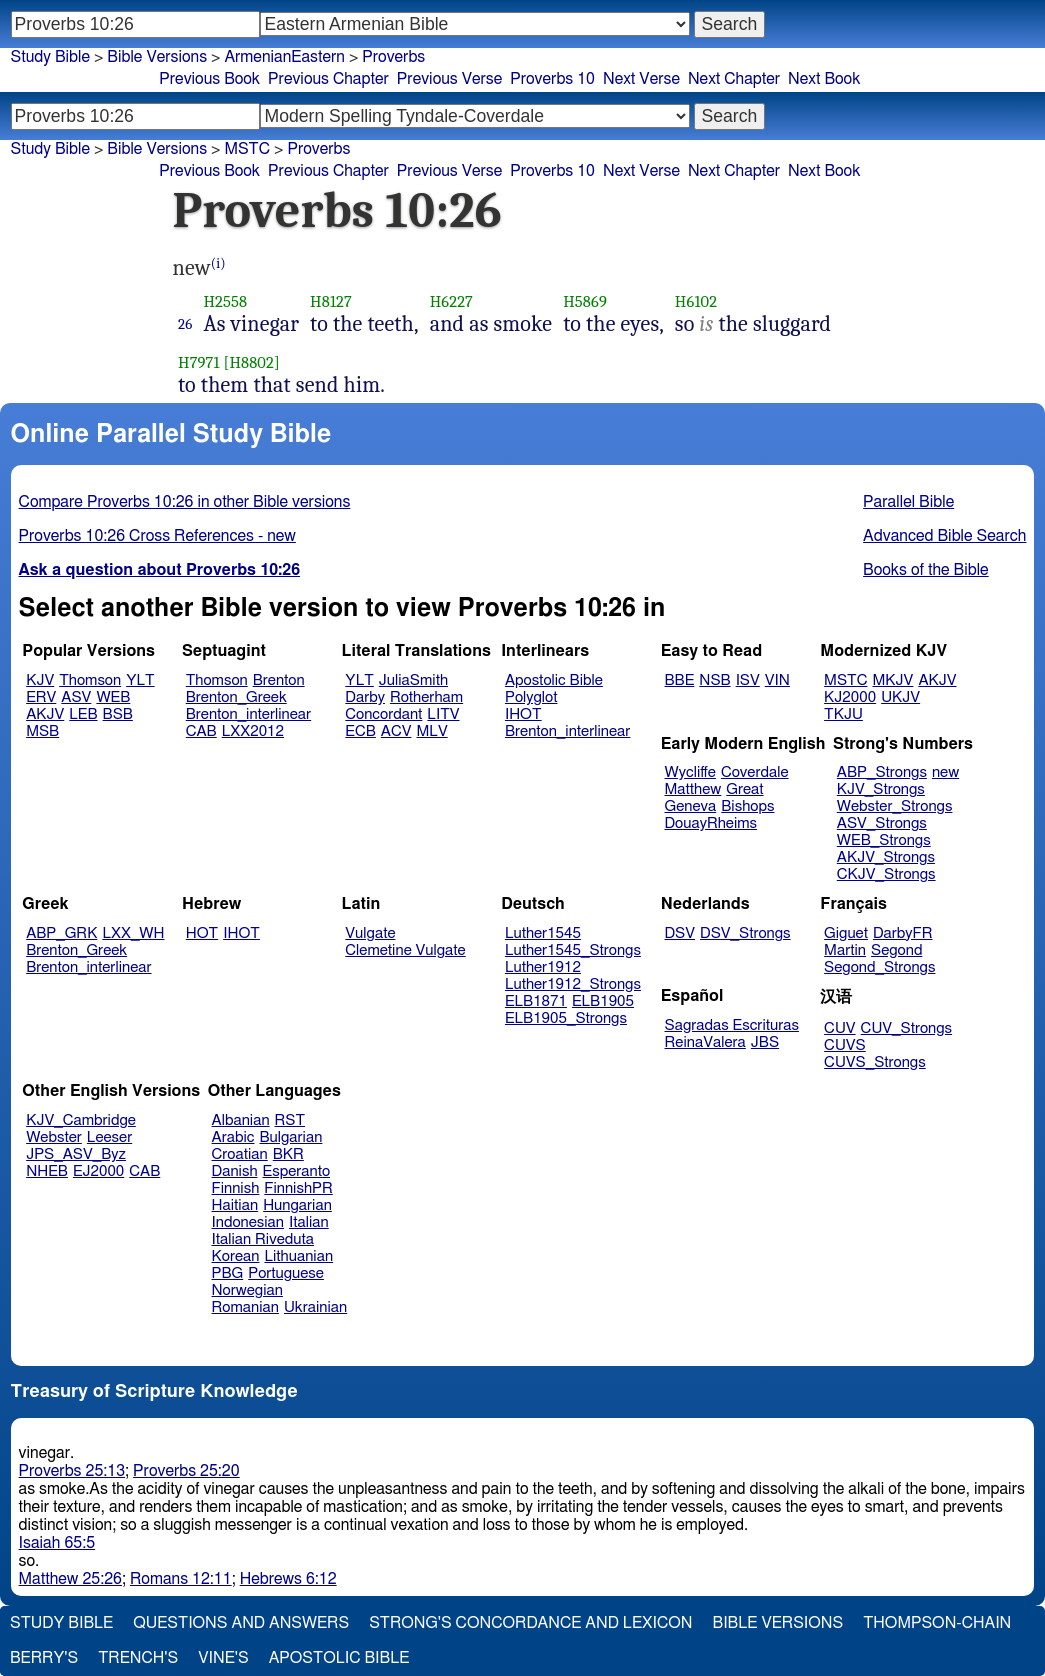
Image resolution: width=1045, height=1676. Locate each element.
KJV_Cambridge (81, 1120)
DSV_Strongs (745, 933)
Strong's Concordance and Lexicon (530, 1623)
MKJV (892, 680)
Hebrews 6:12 (288, 1579)
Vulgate (370, 933)
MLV (431, 731)
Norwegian (247, 1290)
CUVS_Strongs (875, 1062)
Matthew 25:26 (70, 1579)
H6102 (696, 301)
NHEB (47, 1171)
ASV (76, 697)
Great (744, 789)
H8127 (331, 301)
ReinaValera (705, 1042)
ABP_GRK (61, 933)
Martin (845, 950)
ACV (396, 731)
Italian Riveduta (263, 1239)
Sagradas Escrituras (732, 1025)
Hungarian (297, 1205)
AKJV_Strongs (886, 857)
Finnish (236, 1188)
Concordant (383, 714)
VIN (777, 680)
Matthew (693, 789)
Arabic (233, 1137)
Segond (896, 950)
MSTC (845, 680)
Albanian (241, 1120)
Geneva (691, 806)
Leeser (109, 1137)
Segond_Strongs (879, 967)
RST (290, 1120)
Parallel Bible (908, 502)
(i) (218, 263)
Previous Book (209, 79)
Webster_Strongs (895, 806)
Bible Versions (157, 57)
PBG (228, 1273)
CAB (201, 731)
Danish (235, 1171)
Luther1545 (543, 933)
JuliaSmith (413, 680)
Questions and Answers (241, 1623)
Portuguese (286, 1273)
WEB (113, 697)
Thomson (90, 680)
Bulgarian (290, 1137)
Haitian (235, 1205)
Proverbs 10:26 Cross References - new (157, 536)
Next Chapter (734, 79)
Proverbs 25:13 (72, 1471)
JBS (765, 1042)
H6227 (451, 301)
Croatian (240, 1154)
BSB (118, 714)
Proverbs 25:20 (186, 1471)
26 (185, 324)
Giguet (846, 933)
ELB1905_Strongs (566, 1018)
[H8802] (251, 362)
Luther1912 (543, 967)
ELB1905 (603, 1001)
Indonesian (248, 1222)
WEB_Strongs (884, 840)
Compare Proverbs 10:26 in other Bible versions (185, 502)
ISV (748, 680)
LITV (443, 714)
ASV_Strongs (882, 823)
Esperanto (297, 1171)
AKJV (45, 714)
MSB (42, 731)
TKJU (843, 714)
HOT (202, 933)
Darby (365, 697)
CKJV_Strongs (886, 874)
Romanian (245, 1307)
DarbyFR (903, 933)
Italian (309, 1222)
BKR (288, 1154)
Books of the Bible (926, 570)
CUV (840, 1028)
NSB (714, 680)
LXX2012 (253, 731)
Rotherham (426, 697)
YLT (140, 680)
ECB (360, 731)
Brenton (279, 680)
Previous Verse (449, 79)
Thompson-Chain (937, 1623)
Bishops (747, 806)
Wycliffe (690, 772)
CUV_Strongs (906, 1028)
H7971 (199, 362)
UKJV (900, 697)
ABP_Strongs (882, 772)
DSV (680, 933)
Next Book (824, 79)
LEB (83, 714)
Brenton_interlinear (248, 714)
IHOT (523, 714)
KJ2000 (850, 697)
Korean (236, 1256)
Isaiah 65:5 (57, 1543)
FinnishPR (298, 1188)
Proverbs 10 (552, 79)
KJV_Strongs (881, 789)
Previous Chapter (328, 79)
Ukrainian (315, 1307)
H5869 (585, 301)
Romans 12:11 (181, 1579)
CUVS (845, 1045)
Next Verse (641, 79)
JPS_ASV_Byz (76, 1154)
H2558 (225, 301)
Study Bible (50, 57)
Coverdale (755, 772)
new (945, 772)
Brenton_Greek (236, 697)
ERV (41, 697)
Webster (54, 1137)
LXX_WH (133, 933)
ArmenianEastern (284, 57)
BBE (680, 680)
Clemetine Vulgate (405, 950)
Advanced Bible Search (944, 536)
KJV (40, 680)
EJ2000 (98, 1171)
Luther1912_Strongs (573, 984)
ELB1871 (536, 1001)
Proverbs (393, 57)
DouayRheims (711, 823)
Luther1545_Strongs (573, 950)
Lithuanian (298, 1256)
